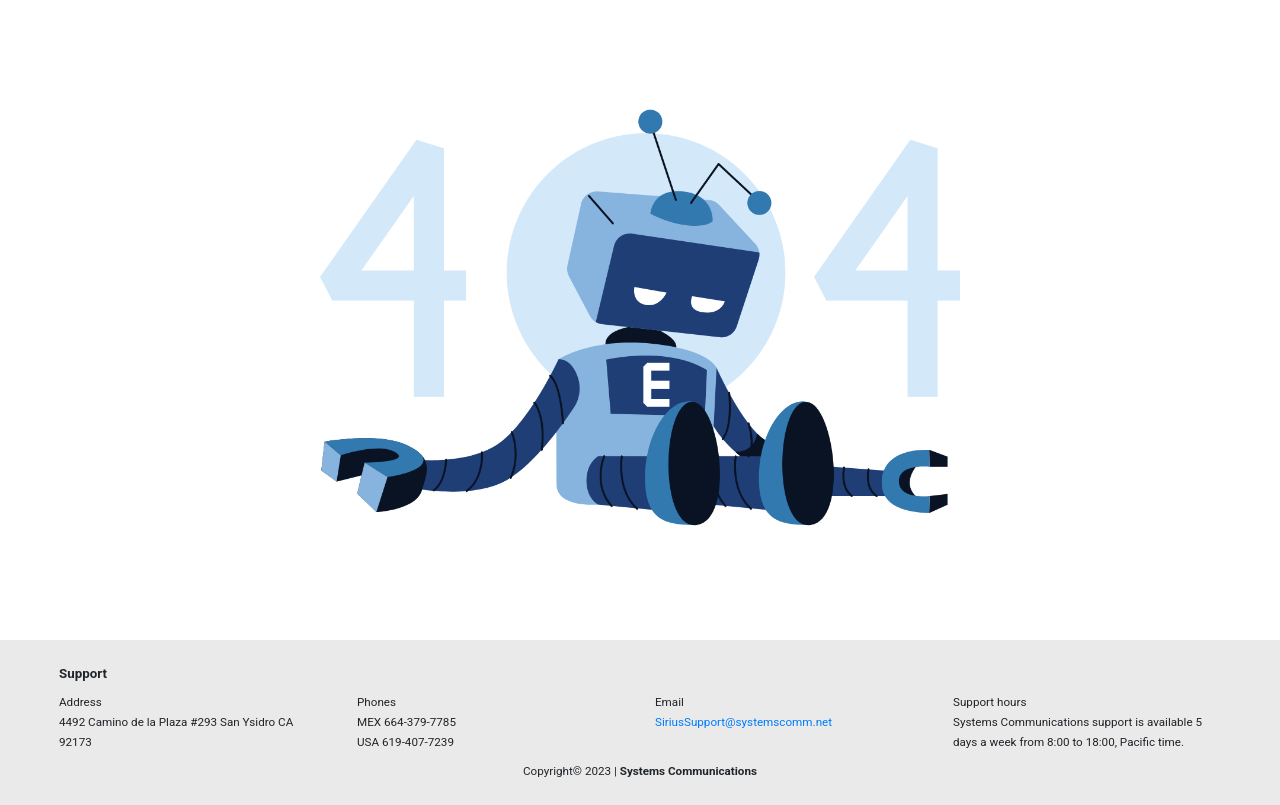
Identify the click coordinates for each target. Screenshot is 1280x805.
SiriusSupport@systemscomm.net (743, 722)
